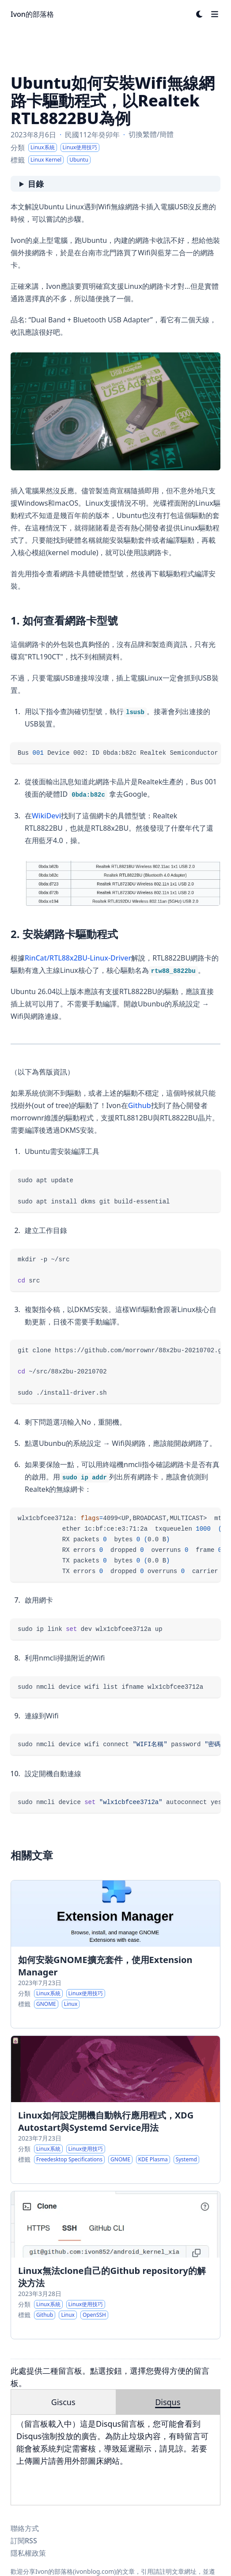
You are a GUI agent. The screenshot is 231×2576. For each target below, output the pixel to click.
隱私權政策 (28, 2553)
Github (139, 1105)
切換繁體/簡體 (151, 134)
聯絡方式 (25, 2528)
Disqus (167, 2402)
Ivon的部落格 (32, 14)
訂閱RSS (24, 2541)
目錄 (36, 183)
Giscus (63, 2402)
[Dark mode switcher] (200, 14)
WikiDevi (46, 816)
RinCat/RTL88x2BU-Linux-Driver (78, 958)
